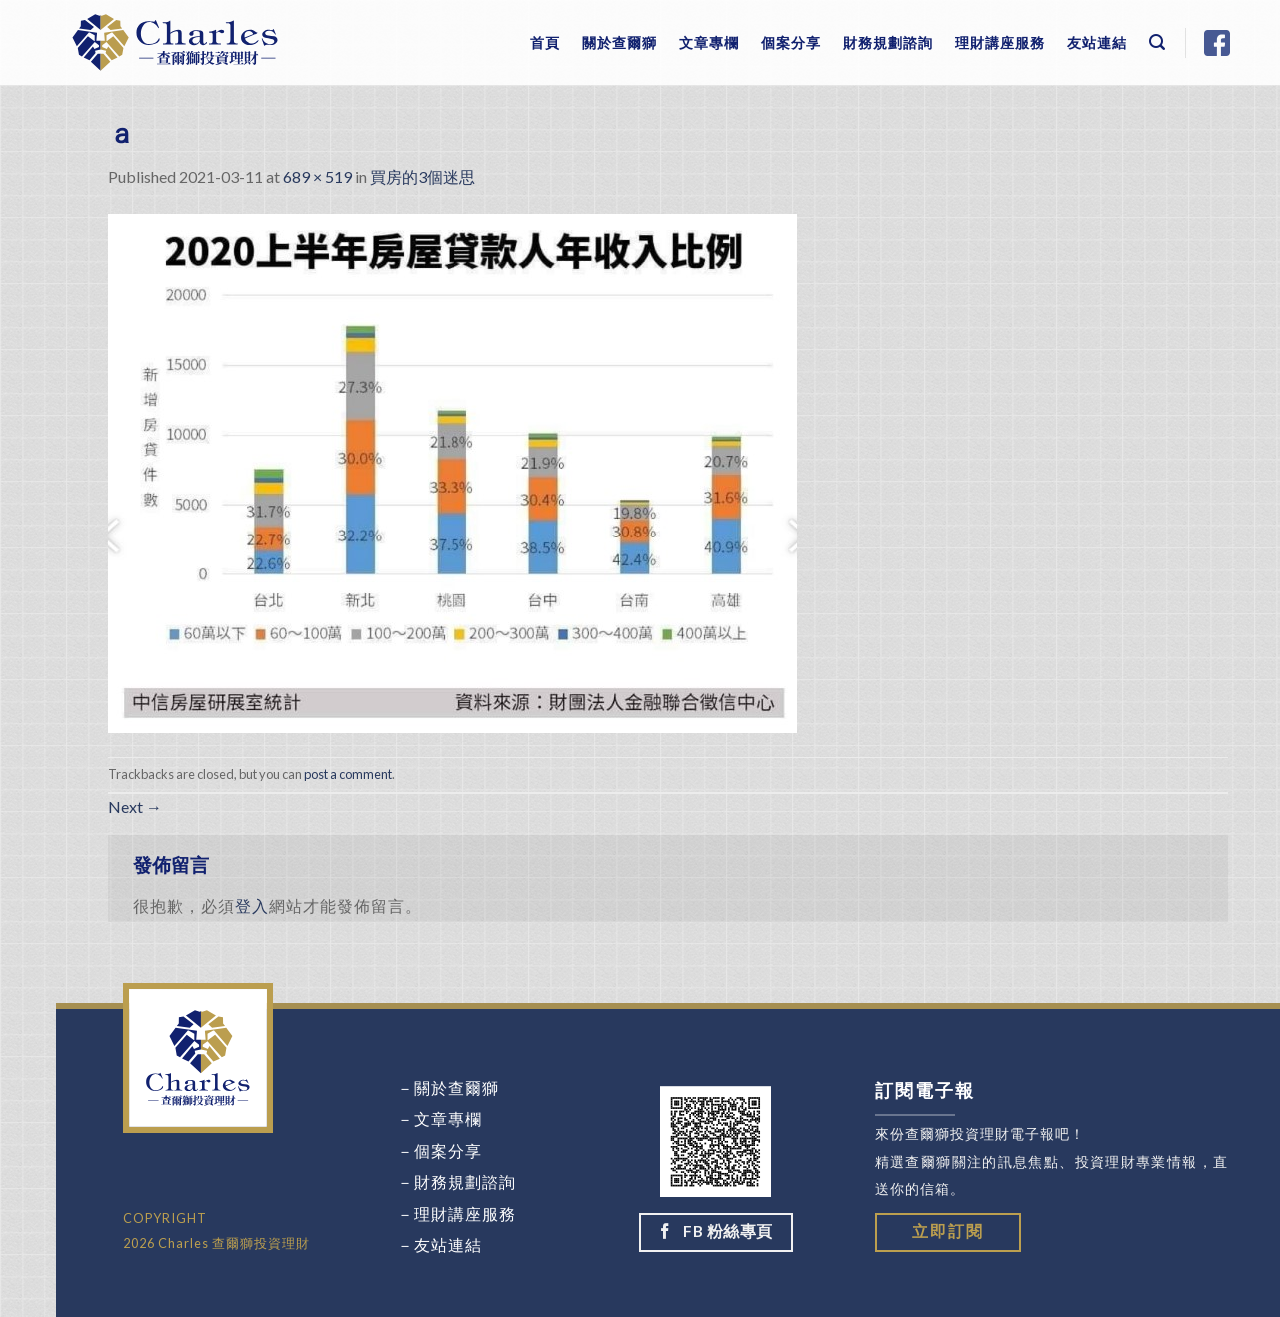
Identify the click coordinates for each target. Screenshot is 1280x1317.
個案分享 (791, 42)
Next (135, 806)
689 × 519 (317, 176)
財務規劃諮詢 (888, 42)
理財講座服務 (1000, 42)
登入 (252, 905)
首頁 (545, 42)
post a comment (348, 774)
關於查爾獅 (619, 42)
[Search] (1157, 42)
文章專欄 (709, 42)
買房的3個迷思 (422, 176)
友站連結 (1097, 42)
